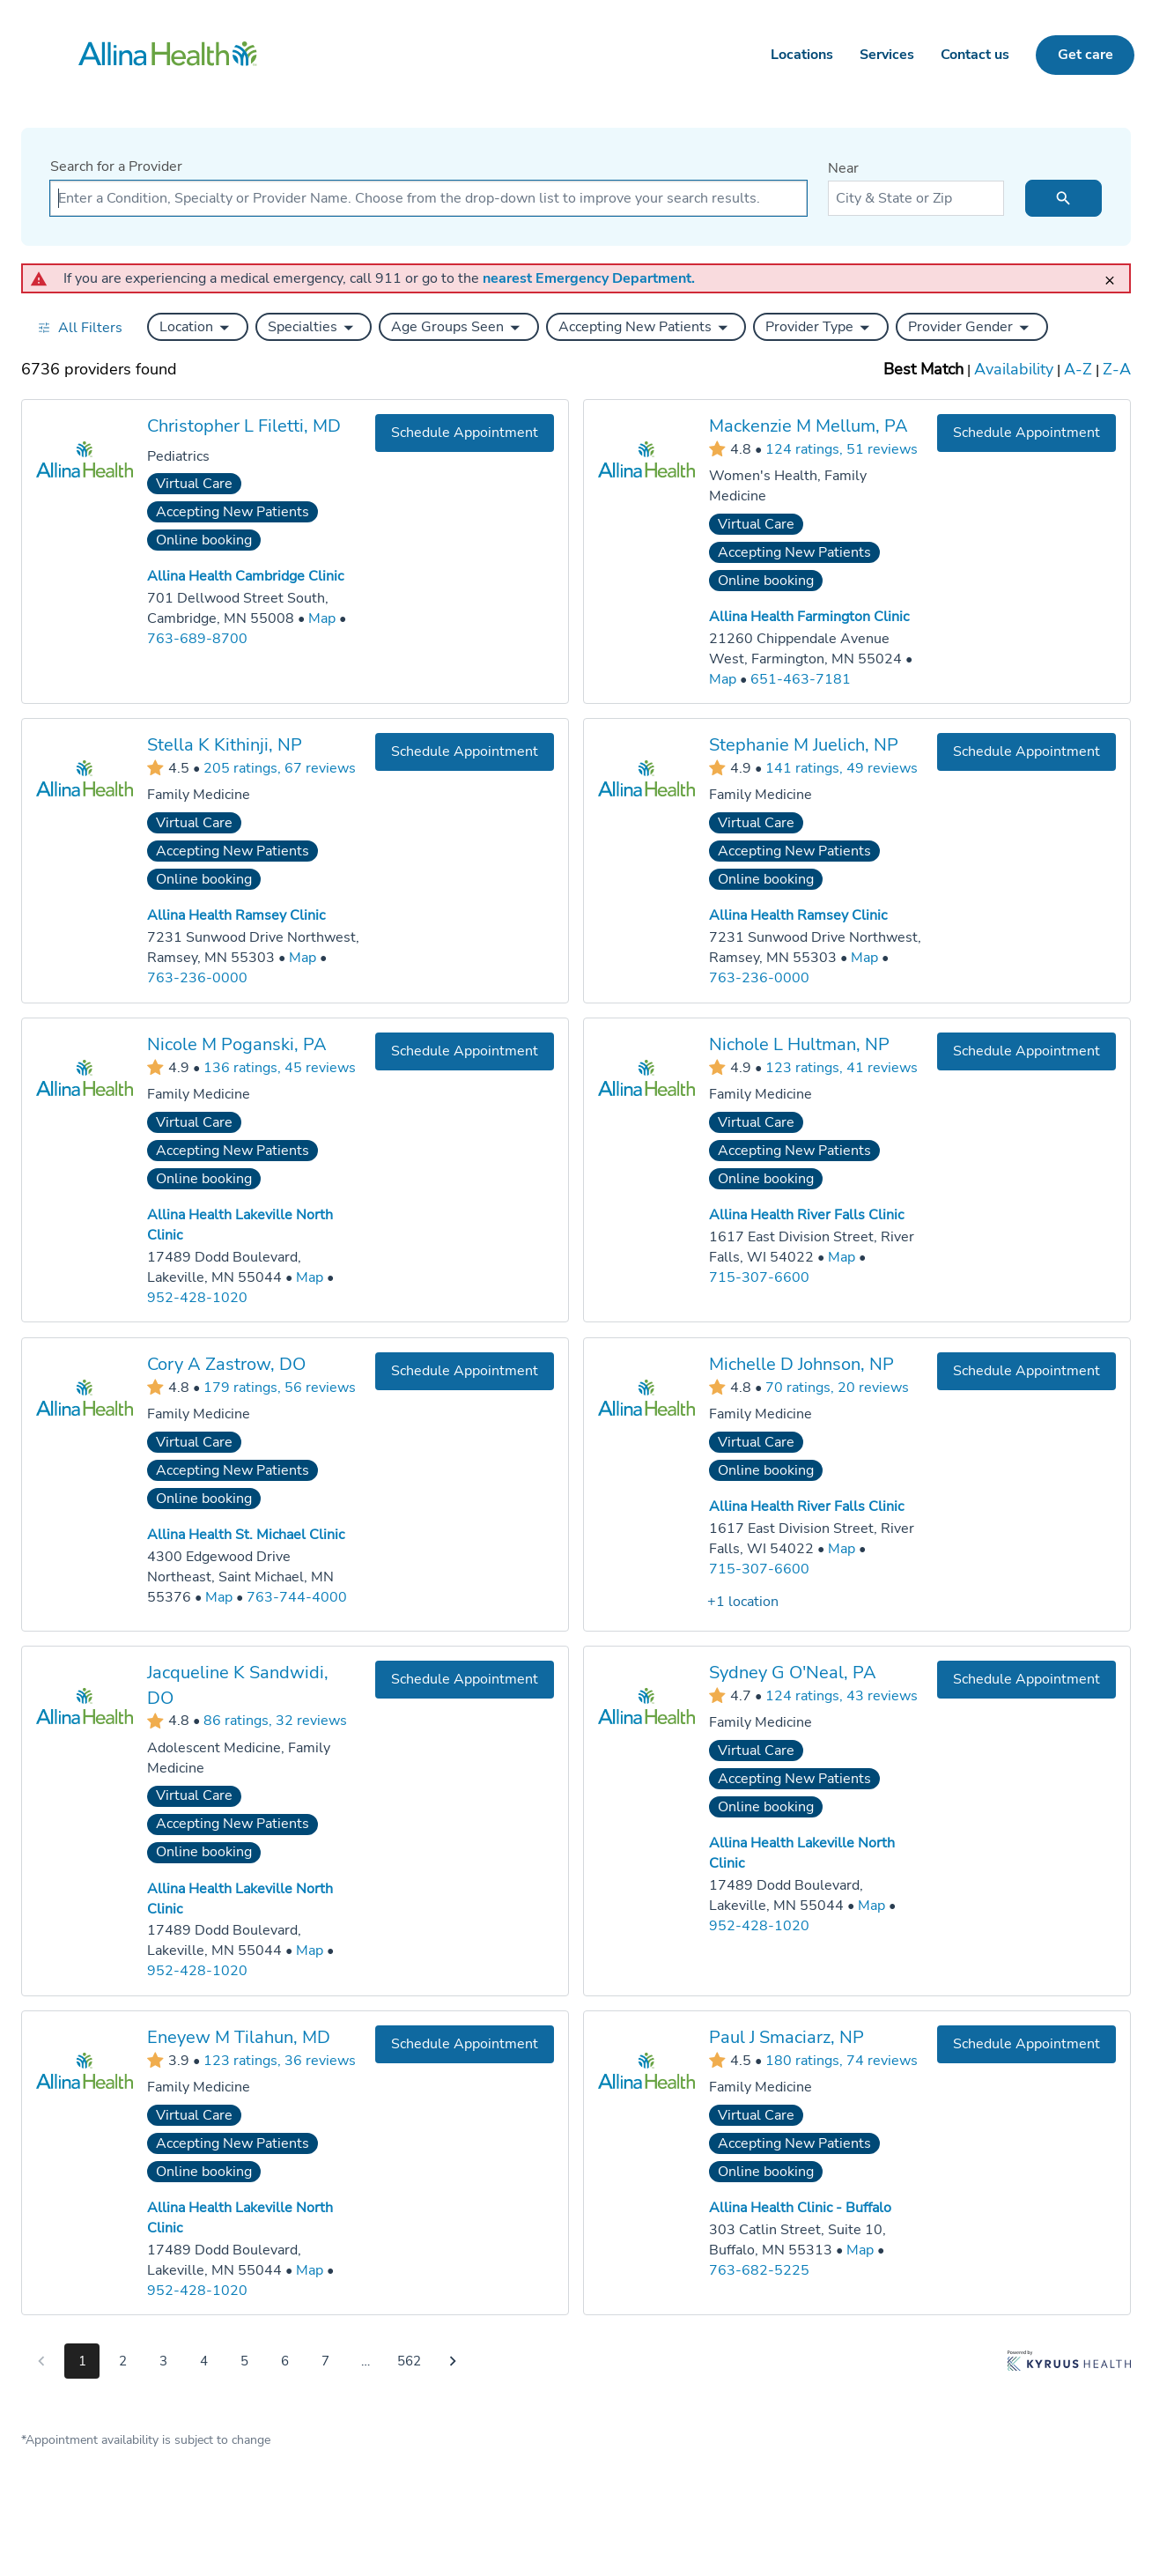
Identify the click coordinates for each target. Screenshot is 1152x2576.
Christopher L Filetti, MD (244, 426)
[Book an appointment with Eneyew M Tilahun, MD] (464, 2044)
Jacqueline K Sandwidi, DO (238, 1685)
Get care (1085, 54)
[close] (1115, 272)
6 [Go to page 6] (285, 2361)
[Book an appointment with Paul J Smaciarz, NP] (1026, 2044)
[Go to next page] (452, 2361)
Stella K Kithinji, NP (224, 745)
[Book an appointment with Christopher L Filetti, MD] (464, 433)
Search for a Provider (116, 166)
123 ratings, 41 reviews (841, 1067)
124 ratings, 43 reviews (841, 1695)
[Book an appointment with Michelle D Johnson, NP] (1026, 1370)
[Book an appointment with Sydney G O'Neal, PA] (1026, 1680)
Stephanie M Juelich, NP (803, 745)
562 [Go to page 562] (409, 2361)
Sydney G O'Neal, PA (792, 1672)
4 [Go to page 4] (204, 2361)
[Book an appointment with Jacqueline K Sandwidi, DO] (464, 1680)
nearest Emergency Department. (589, 278)
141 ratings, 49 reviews (841, 768)
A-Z (1078, 369)
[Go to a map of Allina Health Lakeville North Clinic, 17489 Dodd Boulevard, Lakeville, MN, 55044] (309, 1278)
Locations (802, 54)
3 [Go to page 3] (163, 2361)
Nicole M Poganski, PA (237, 1044)
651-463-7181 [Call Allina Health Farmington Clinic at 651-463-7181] (800, 678)
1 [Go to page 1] (82, 2361)
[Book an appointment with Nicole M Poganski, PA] (464, 1051)
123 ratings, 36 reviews (279, 2059)
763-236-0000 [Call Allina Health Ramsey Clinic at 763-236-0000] (197, 978)
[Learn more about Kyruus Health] (1069, 2364)
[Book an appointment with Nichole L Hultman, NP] (1026, 1051)
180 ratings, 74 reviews (841, 2059)
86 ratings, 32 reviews (275, 1720)
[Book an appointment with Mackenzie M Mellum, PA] (1026, 433)
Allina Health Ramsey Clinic (236, 915)
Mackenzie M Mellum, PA (808, 426)
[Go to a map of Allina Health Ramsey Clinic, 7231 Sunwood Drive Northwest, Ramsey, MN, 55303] (302, 958)
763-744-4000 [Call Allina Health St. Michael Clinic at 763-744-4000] (297, 1596)
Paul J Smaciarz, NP (786, 2037)
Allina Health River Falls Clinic (806, 1215)
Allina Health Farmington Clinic (809, 616)
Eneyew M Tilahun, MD (238, 2037)
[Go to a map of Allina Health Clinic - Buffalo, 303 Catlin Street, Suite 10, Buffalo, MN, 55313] (860, 2250)
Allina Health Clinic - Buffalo (800, 2207)
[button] (197, 327)
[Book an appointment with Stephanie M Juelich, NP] (1026, 752)
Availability (1013, 369)
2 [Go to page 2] (123, 2361)
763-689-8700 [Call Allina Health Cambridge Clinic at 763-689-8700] (197, 638)
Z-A (1117, 369)
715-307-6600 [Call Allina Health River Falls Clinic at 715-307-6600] (759, 1277)
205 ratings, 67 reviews (279, 768)
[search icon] (1063, 198)
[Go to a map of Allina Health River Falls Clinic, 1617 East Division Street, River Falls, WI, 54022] (841, 1257)
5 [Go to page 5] (244, 2361)
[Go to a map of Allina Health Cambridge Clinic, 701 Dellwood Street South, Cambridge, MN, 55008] (322, 619)
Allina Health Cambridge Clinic (245, 576)
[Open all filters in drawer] (79, 327)
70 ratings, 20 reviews (837, 1386)
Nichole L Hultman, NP (799, 1044)
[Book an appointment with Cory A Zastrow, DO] (464, 1370)
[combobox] (428, 198)
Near (843, 168)
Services (887, 54)
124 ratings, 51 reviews (841, 448)
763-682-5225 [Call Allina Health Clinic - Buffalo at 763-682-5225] (759, 2269)
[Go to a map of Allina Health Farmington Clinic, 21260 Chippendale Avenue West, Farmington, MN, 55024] (722, 679)
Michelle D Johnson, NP (801, 1363)
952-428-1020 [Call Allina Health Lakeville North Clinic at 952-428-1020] (197, 1297)
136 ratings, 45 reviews (279, 1067)
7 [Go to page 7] (325, 2361)
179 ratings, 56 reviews (279, 1386)
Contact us (975, 54)
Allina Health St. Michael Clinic (245, 1534)
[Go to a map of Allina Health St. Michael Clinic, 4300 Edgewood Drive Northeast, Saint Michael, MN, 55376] (219, 1597)
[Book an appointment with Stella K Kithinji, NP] (464, 752)
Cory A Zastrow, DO (226, 1363)
